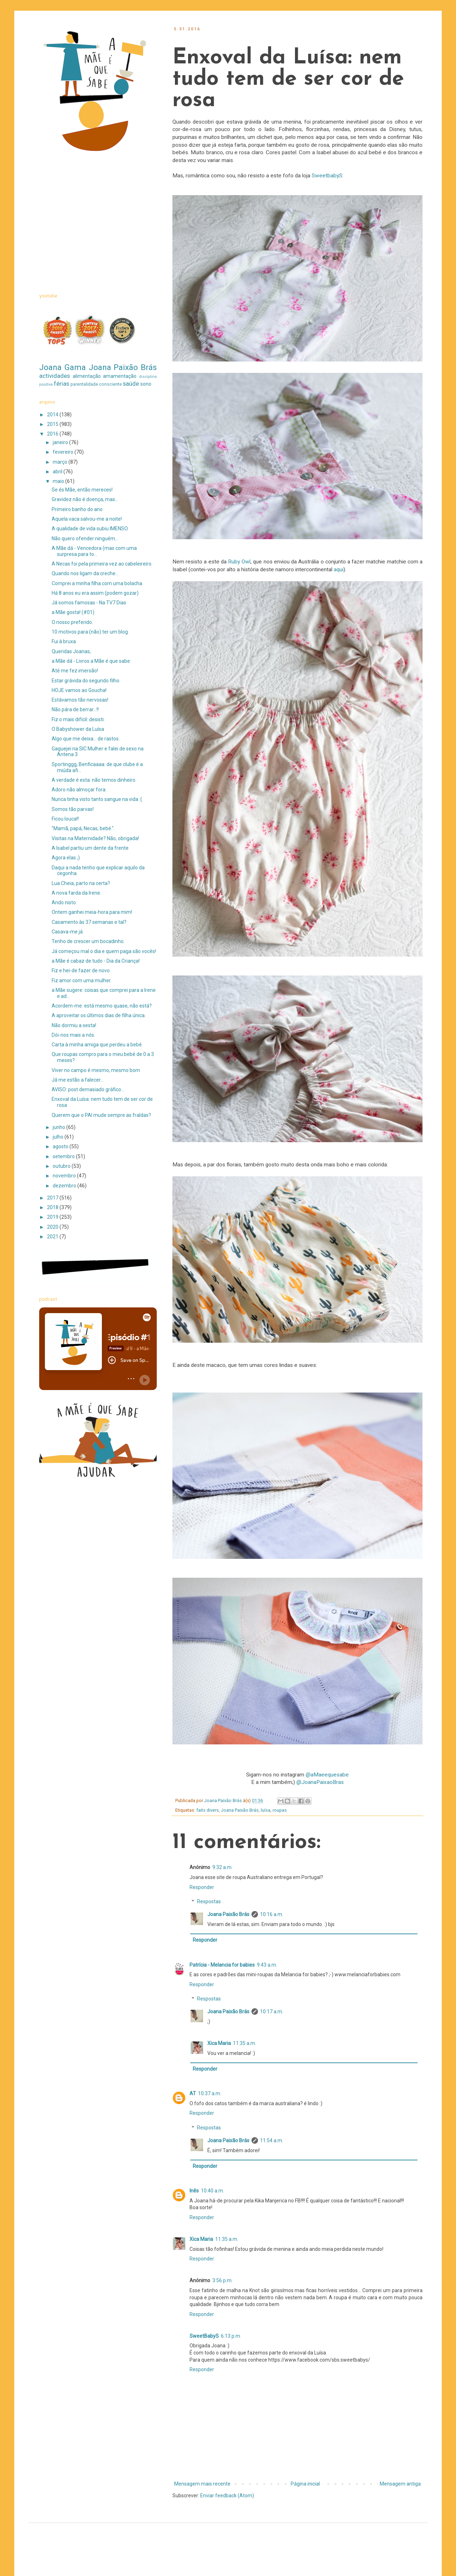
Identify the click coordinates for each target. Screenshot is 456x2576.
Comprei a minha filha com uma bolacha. (97, 583)
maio (59, 481)
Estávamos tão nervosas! (80, 700)
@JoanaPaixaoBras (320, 1782)
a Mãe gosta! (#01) (73, 612)
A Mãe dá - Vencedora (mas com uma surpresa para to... (94, 551)
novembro (65, 1175)
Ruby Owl (239, 561)
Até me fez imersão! (75, 670)
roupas (280, 1810)
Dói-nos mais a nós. (73, 1035)
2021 (53, 1236)
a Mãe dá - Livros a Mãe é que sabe (91, 661)
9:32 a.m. (222, 1867)
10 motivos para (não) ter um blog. (90, 632)
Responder (202, 1887)
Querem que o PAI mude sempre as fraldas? (101, 1115)
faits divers (207, 1810)
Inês (194, 2190)
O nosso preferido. (72, 622)
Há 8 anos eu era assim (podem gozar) (95, 593)
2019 (53, 1217)
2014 (53, 414)
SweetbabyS (327, 175)
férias (61, 383)
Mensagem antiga (400, 2484)
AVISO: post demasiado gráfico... (88, 1089)
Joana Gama (62, 367)
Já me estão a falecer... (78, 1080)
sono (145, 384)
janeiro (61, 442)
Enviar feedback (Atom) (227, 2495)
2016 (53, 434)
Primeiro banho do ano (77, 509)
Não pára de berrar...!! (75, 709)
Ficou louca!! (65, 819)
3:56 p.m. (222, 2280)
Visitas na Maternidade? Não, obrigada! (95, 838)
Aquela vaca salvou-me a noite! (87, 519)
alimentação (87, 376)
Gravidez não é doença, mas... (85, 499)
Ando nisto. (64, 902)
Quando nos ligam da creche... (85, 573)
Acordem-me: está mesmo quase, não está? (102, 1006)
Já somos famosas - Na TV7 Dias (89, 602)
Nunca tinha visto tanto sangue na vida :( (97, 799)
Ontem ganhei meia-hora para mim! (92, 912)
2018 (53, 1207)
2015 (53, 424)
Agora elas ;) (66, 857)
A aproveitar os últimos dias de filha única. (99, 1015)
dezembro (65, 1185)
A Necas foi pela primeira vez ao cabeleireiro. (102, 564)
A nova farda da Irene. (76, 893)
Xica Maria (219, 2043)
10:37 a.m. (209, 2093)
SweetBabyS (204, 2336)
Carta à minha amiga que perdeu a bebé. (97, 1044)
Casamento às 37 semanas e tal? (89, 922)
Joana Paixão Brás (240, 1810)
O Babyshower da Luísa (78, 729)
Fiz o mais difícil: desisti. (78, 719)
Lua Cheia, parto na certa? (81, 883)
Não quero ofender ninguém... (85, 538)
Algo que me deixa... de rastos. (86, 738)
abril (58, 471)
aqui (338, 569)
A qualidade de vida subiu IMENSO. (90, 528)
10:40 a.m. (212, 2190)
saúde (131, 383)
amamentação (119, 376)
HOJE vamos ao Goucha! (79, 690)
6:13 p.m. (231, 2336)
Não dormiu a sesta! (74, 1025)
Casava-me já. (68, 932)
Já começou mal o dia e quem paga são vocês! (104, 951)
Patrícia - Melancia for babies (222, 1965)
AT (193, 2093)
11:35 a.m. (244, 2043)
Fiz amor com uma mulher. (82, 980)
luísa (265, 1810)
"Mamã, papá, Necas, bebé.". (83, 828)
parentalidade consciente (96, 384)
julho (58, 1137)
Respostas (209, 1902)
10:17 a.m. (271, 2011)
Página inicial (305, 2484)
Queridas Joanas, (71, 651)
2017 (53, 1198)
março (60, 462)
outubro (62, 1166)
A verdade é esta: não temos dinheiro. (94, 780)
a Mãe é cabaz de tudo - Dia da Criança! (96, 961)
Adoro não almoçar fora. (79, 789)
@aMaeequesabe (327, 1774)
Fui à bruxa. (64, 641)
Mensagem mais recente (202, 2484)
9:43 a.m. (267, 1965)
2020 (53, 1227)
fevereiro (63, 452)
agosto (61, 1146)
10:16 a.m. (271, 1914)
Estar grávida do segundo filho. (86, 680)
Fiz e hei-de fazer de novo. (81, 970)
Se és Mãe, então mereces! (82, 490)
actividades (54, 375)
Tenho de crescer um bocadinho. (88, 941)
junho (59, 1127)
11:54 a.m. (271, 2140)
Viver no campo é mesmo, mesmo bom (96, 1070)
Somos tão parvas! (73, 809)
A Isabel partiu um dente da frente (90, 848)
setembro (64, 1156)
